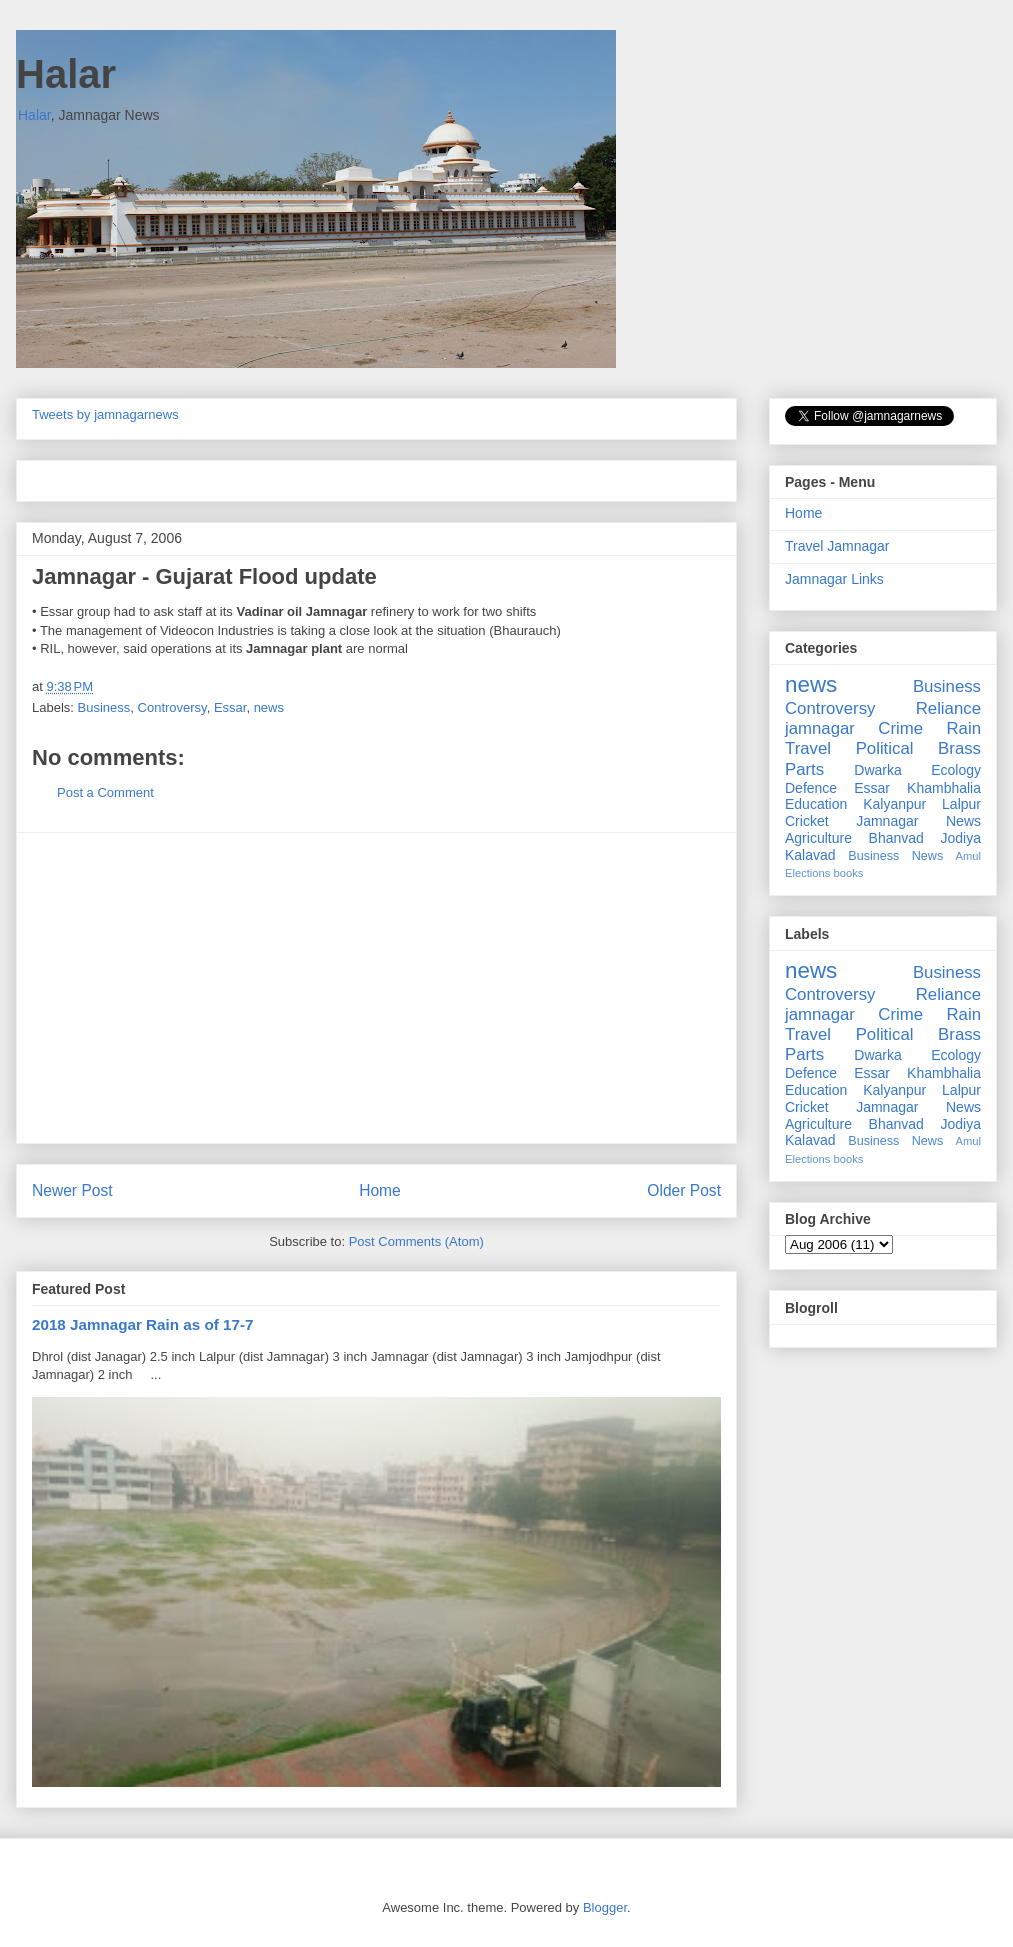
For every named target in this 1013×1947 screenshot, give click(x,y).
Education (816, 804)
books (849, 873)
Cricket (807, 821)
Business (104, 707)
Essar (230, 707)
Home (380, 1190)
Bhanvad (896, 838)
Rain (963, 728)
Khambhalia (944, 788)
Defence (811, 788)
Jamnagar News (918, 821)
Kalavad (810, 855)
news (269, 707)
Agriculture (818, 838)
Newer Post (72, 1190)
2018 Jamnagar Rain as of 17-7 (142, 1324)
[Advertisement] (376, 988)
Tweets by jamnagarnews (105, 414)
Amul (969, 856)
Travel (808, 748)
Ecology (956, 770)
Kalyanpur (894, 804)
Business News (895, 856)
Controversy (172, 707)
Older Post (684, 1190)
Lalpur (961, 804)
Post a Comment (105, 792)
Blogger (605, 1907)
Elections (807, 873)
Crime (900, 728)
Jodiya (961, 838)
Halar (66, 74)
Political (885, 748)
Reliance (948, 708)
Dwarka (877, 770)
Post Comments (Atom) (416, 1241)
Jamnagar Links (834, 579)
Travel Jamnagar (837, 546)
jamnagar (820, 728)
